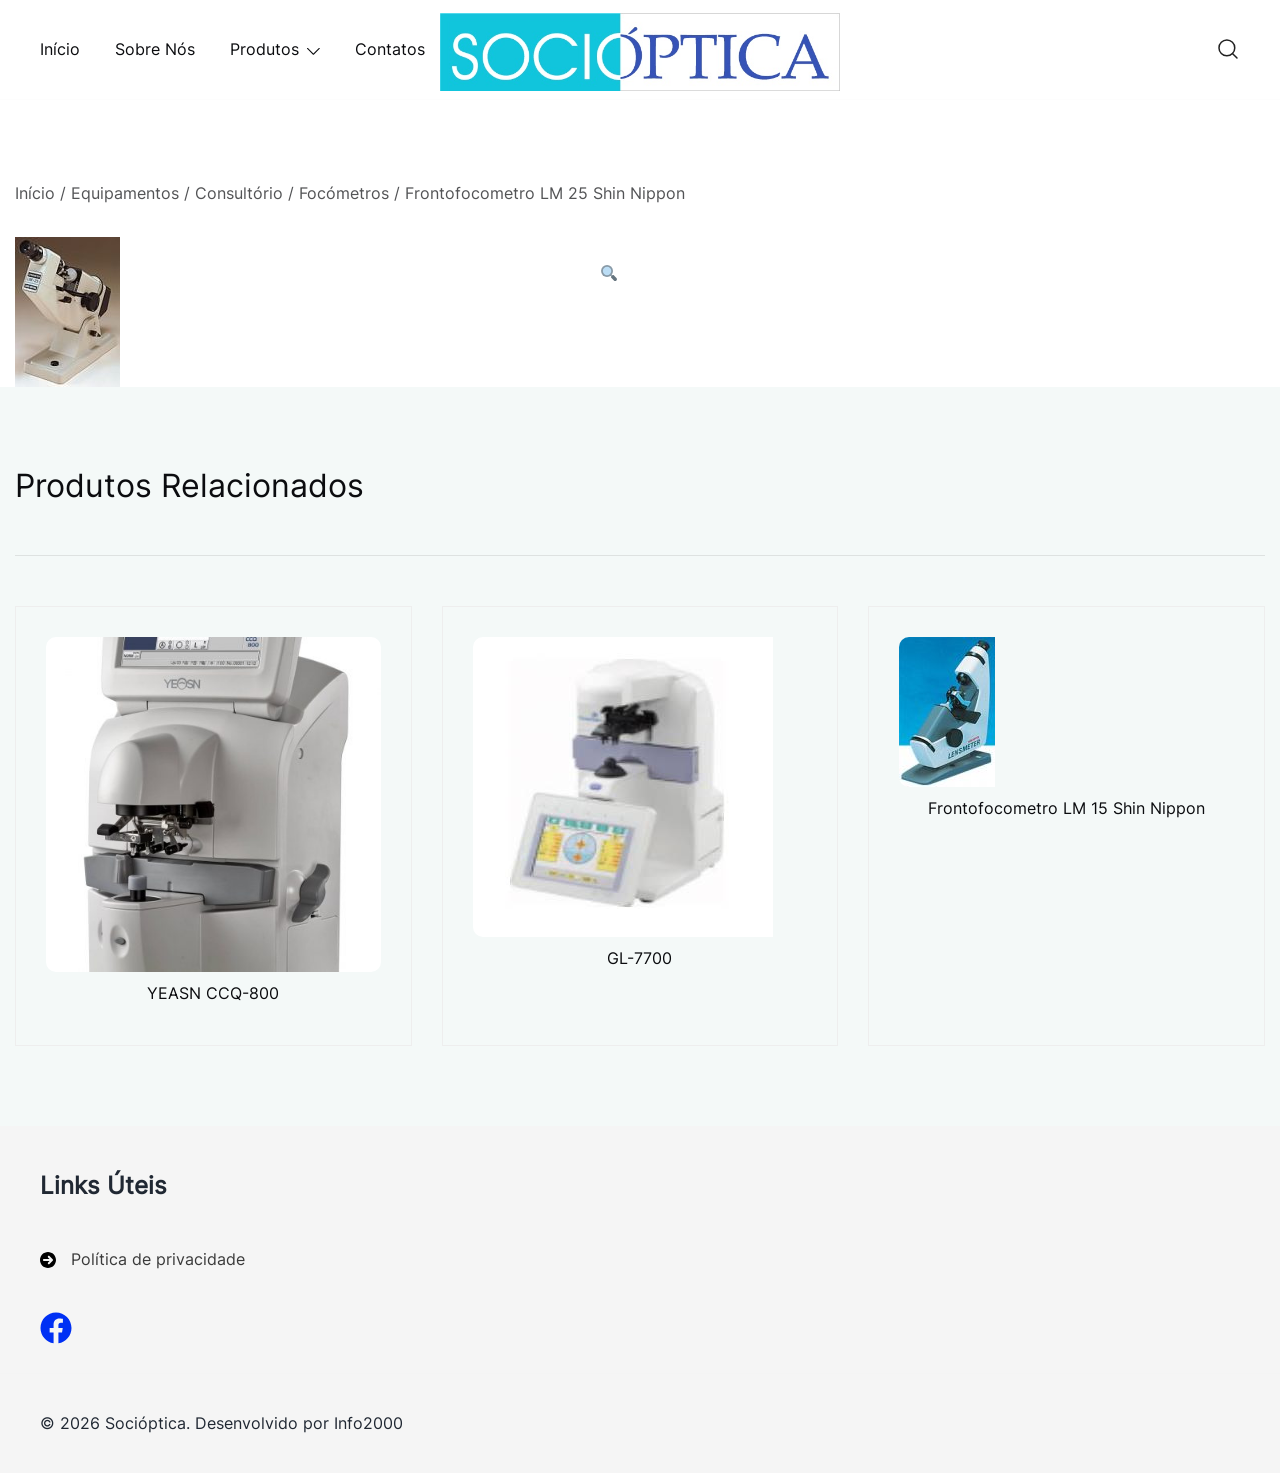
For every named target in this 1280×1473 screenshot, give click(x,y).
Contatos (390, 49)
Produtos (264, 49)
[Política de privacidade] (142, 1259)
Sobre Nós (155, 49)
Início (60, 49)
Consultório (239, 193)
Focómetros (344, 193)
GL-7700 (639, 958)
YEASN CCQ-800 (213, 993)
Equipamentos (125, 193)
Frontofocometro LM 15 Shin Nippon (1066, 808)
